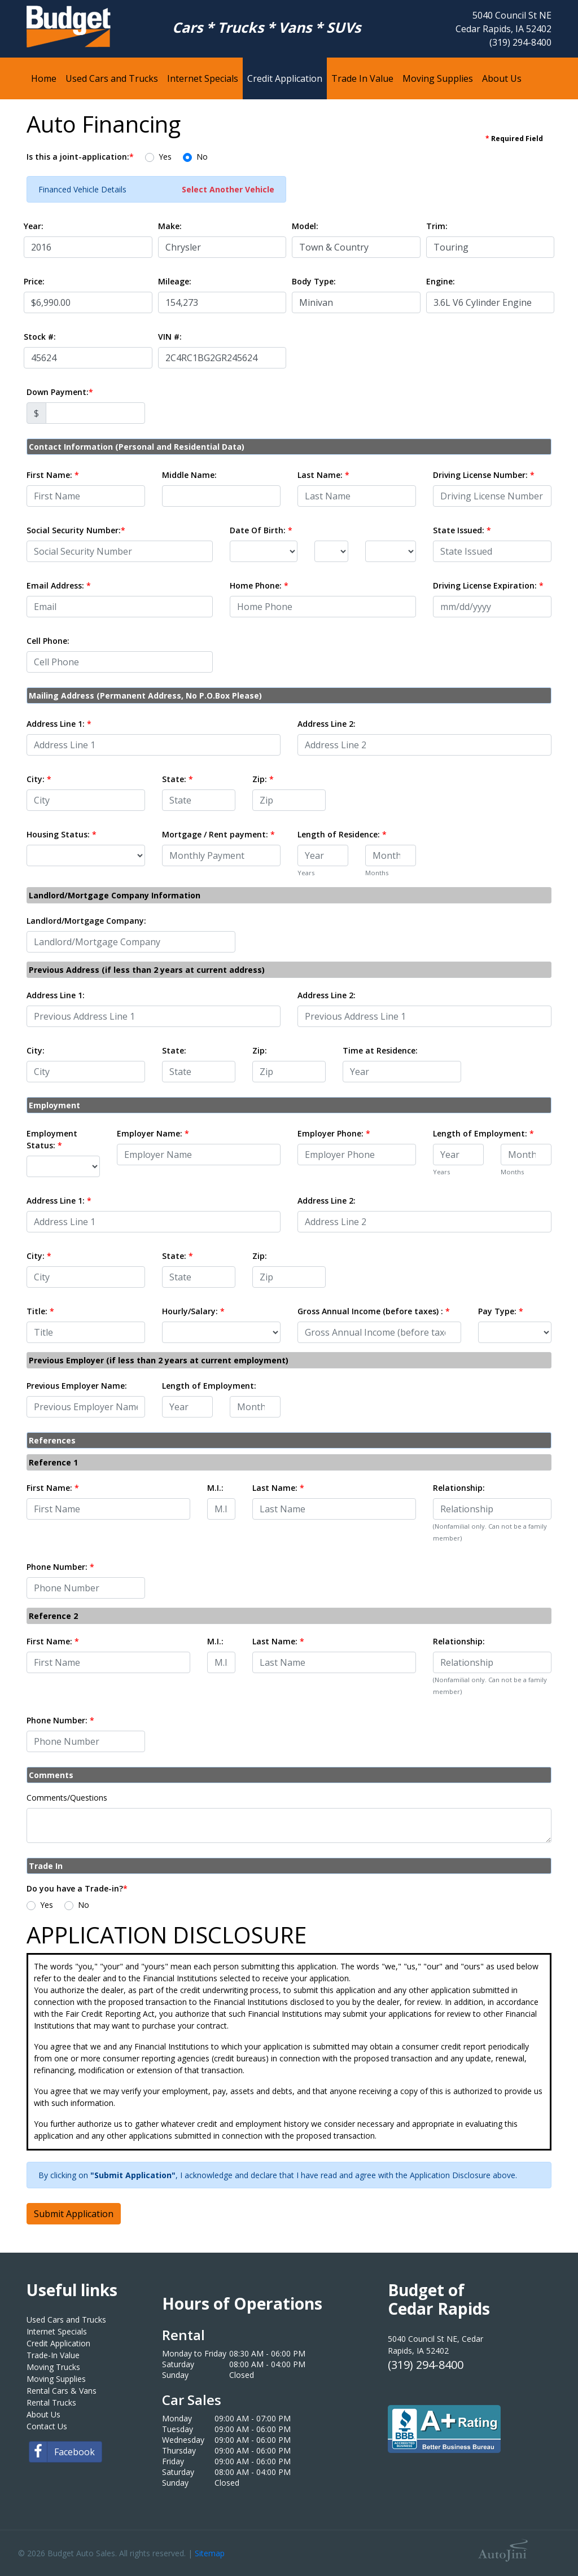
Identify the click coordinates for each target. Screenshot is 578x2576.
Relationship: (459, 1487)
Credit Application (58, 2343)
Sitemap (210, 2553)
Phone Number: (60, 1566)
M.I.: (215, 1487)
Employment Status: (52, 1139)
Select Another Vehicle (228, 189)
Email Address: (59, 585)
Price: (34, 281)
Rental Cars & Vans (62, 2390)
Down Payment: (60, 392)
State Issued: (462, 530)
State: (177, 779)
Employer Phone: (333, 1133)
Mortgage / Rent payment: (218, 834)
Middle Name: (189, 474)
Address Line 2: (326, 723)
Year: (33, 226)
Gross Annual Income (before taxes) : (373, 1311)
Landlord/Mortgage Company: (86, 920)
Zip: (263, 779)
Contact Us (47, 2426)
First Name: (53, 474)
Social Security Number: (76, 530)
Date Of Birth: (261, 530)
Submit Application (73, 2214)
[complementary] (544, 2542)
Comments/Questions (67, 1797)
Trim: (437, 226)
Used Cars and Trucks (66, 2319)
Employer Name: (153, 1133)
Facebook (62, 2452)
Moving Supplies (56, 2378)
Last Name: (323, 474)
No (202, 156)
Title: (40, 1311)
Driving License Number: (484, 474)
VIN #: (170, 336)
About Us (43, 2414)
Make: (170, 226)
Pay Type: (500, 1311)
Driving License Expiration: (488, 585)
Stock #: (40, 336)
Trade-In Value (53, 2355)
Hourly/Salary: (193, 1311)
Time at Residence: (380, 1050)
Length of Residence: (342, 834)
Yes (165, 156)
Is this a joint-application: (80, 156)
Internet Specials (57, 2331)
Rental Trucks (51, 2402)
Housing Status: (62, 834)
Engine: (440, 281)
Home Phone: (259, 585)
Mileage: (174, 281)
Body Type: (314, 281)
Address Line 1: (59, 723)
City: (39, 779)
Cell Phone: (48, 640)
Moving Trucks (53, 2367)
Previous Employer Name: (77, 1385)
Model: (305, 226)
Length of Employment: (483, 1133)
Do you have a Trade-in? (77, 1888)
